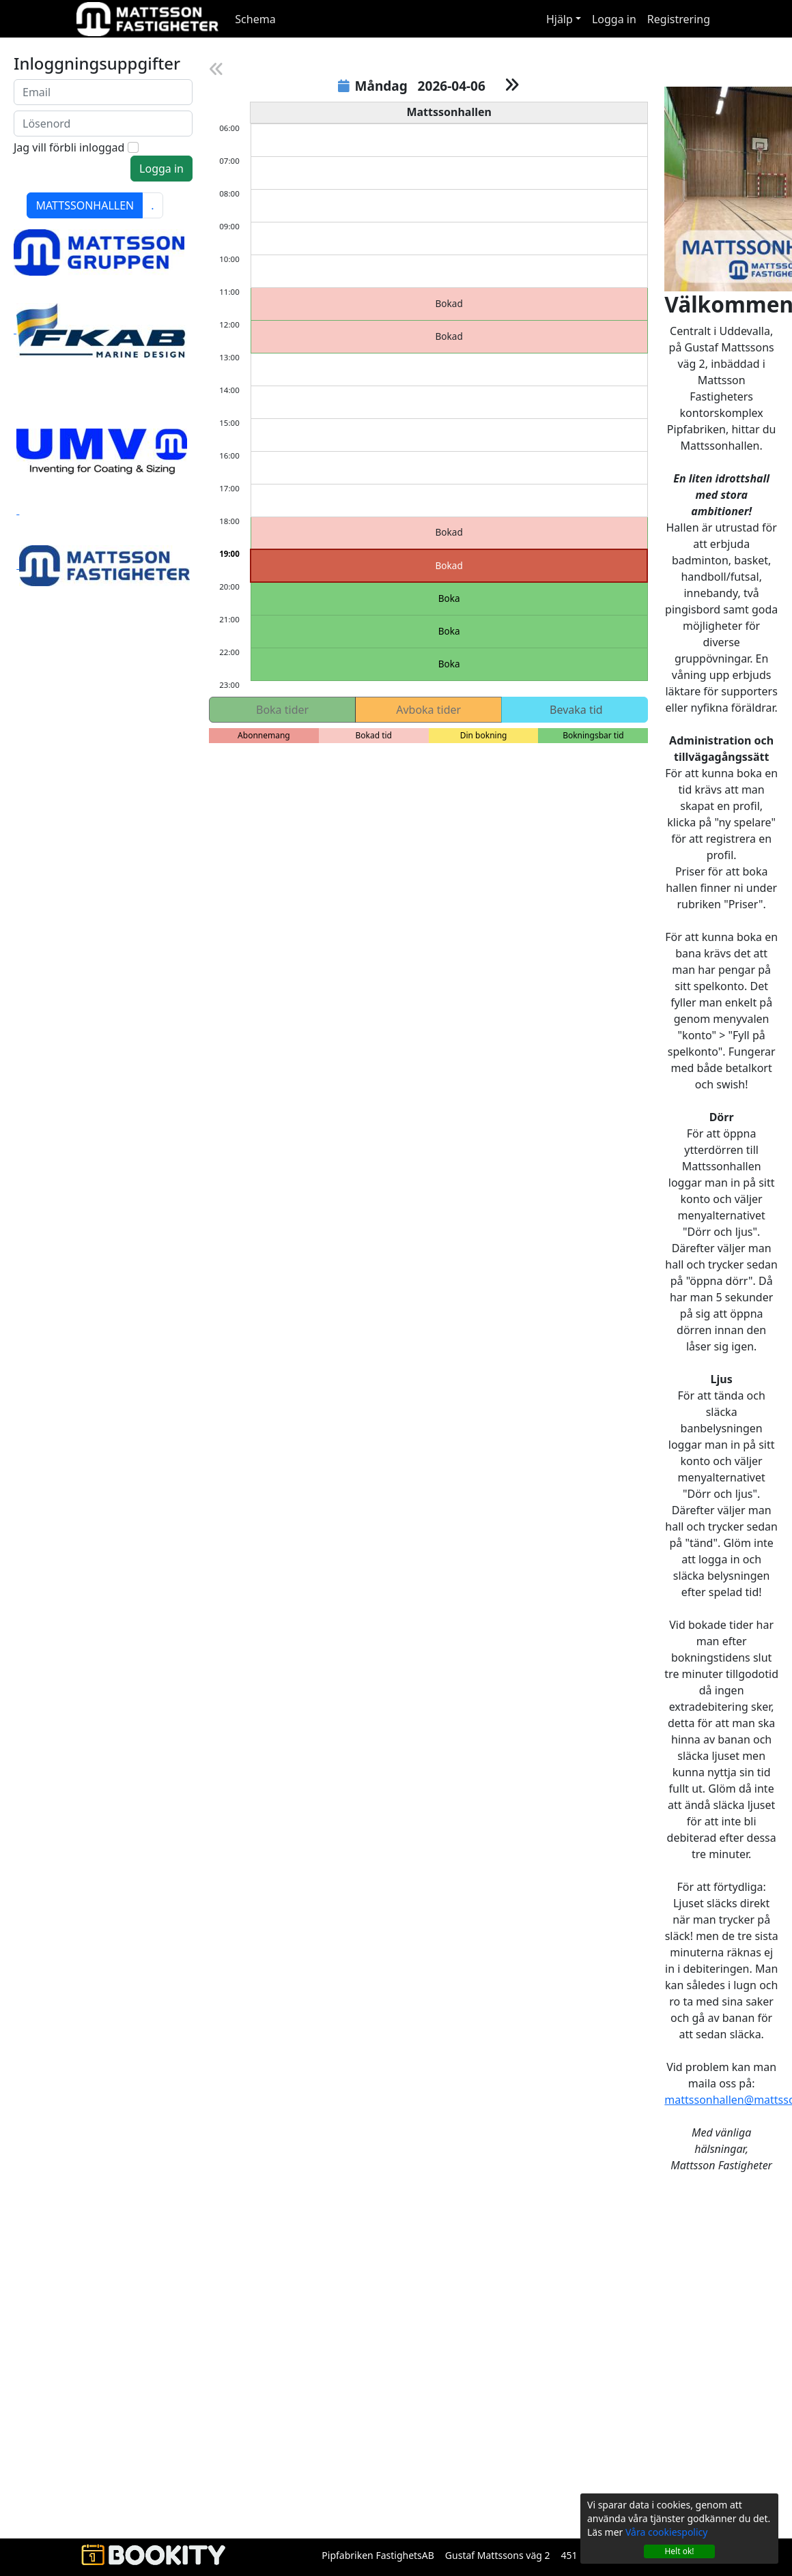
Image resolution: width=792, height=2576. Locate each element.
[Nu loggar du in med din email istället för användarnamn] (103, 92)
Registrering (678, 19)
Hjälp (559, 19)
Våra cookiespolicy (666, 2532)
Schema (255, 19)
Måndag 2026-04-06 (417, 86)
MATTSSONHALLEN (85, 205)
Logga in (614, 19)
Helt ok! (679, 2551)
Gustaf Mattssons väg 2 (497, 2555)
